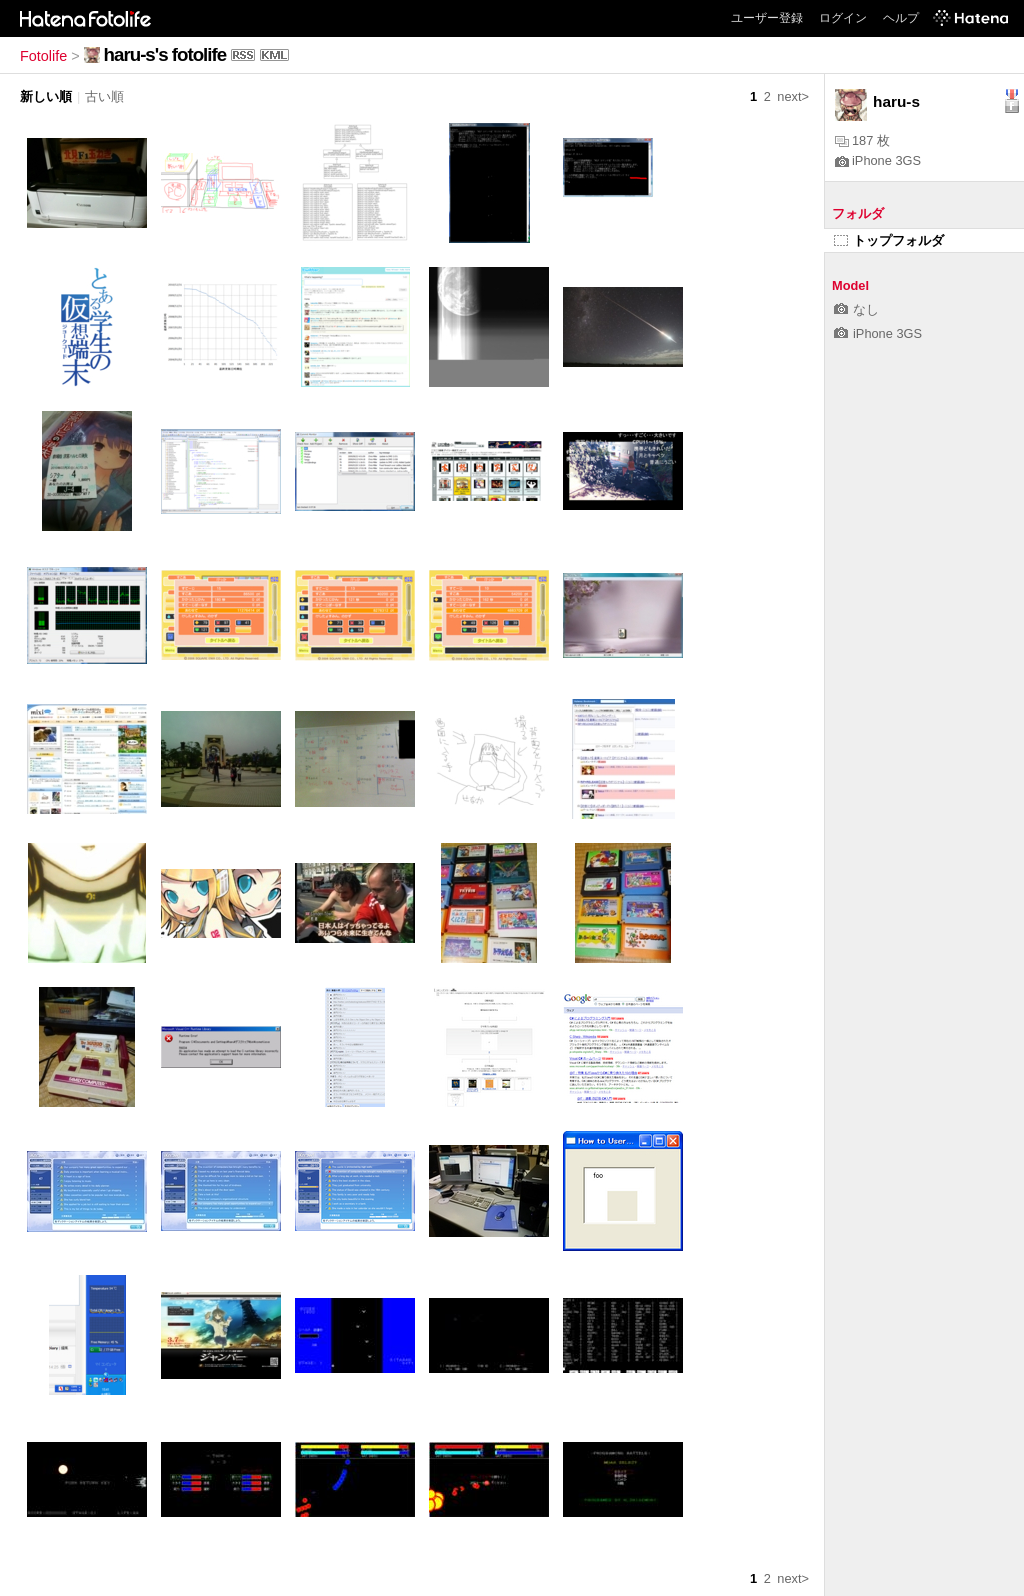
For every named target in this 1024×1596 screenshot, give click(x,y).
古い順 (104, 96)
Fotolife (43, 56)
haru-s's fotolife (165, 54)
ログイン (843, 18)
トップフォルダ (889, 240)
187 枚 (862, 140)
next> (793, 96)
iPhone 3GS (878, 160)
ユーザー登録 (767, 18)
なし (856, 309)
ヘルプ (901, 18)
